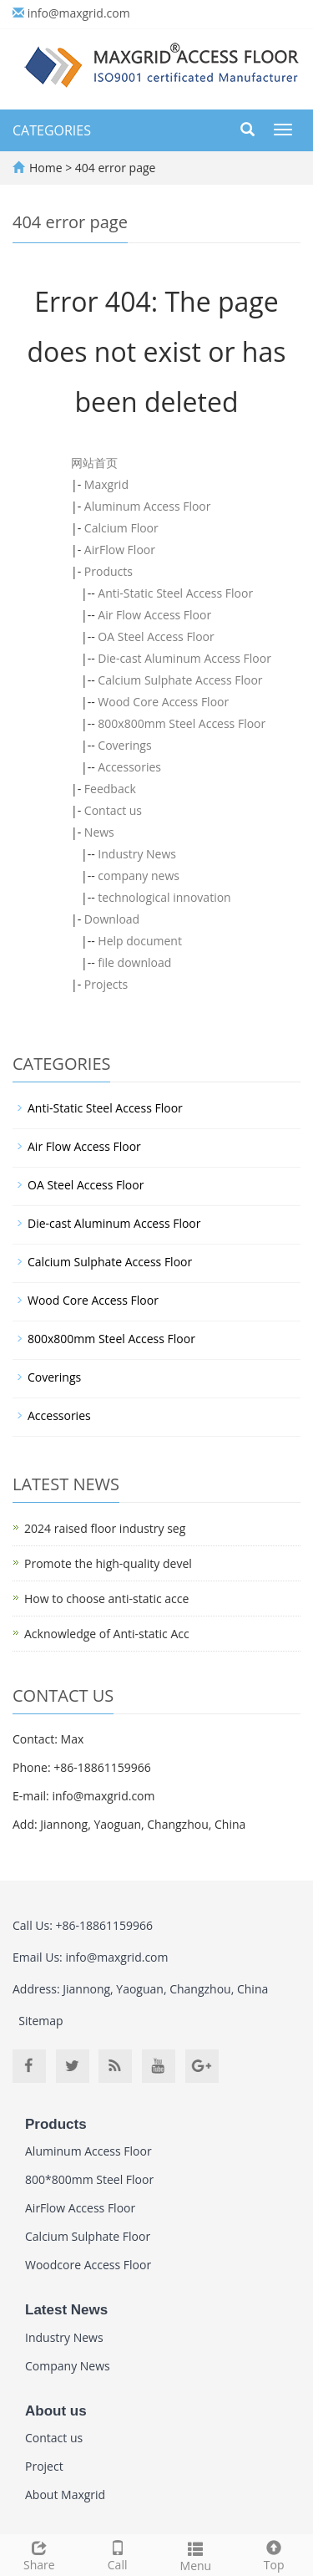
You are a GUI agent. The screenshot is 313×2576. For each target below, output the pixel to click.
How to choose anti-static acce (106, 1598)
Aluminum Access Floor (147, 506)
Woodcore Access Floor (88, 2265)
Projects (106, 984)
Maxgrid (106, 484)
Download (111, 919)
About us (56, 2411)
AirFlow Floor (119, 549)
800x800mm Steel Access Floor (181, 723)
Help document (140, 941)
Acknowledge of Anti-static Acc (106, 1634)
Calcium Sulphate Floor (87, 2236)
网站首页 (94, 463)
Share (39, 2554)
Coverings (124, 745)
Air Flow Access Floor (154, 615)
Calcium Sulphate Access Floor (180, 680)
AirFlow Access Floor (80, 2208)
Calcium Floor (121, 528)
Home (46, 168)
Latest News (66, 2310)
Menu (196, 2554)
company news (138, 875)
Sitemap (40, 2021)
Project (44, 2466)
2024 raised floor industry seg (104, 1528)
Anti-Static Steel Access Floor (175, 593)
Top (274, 2554)
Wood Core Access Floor (163, 702)
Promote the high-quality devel (108, 1563)
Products (108, 571)
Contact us (113, 810)
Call (117, 2554)
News (99, 832)
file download (134, 962)
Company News (67, 2366)
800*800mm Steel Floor (89, 2179)
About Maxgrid (65, 2494)
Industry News (137, 854)
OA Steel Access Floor (156, 636)
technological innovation (164, 897)
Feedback (110, 789)
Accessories (129, 767)
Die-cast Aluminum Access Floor (184, 658)
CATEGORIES (52, 130)
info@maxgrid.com (79, 13)
